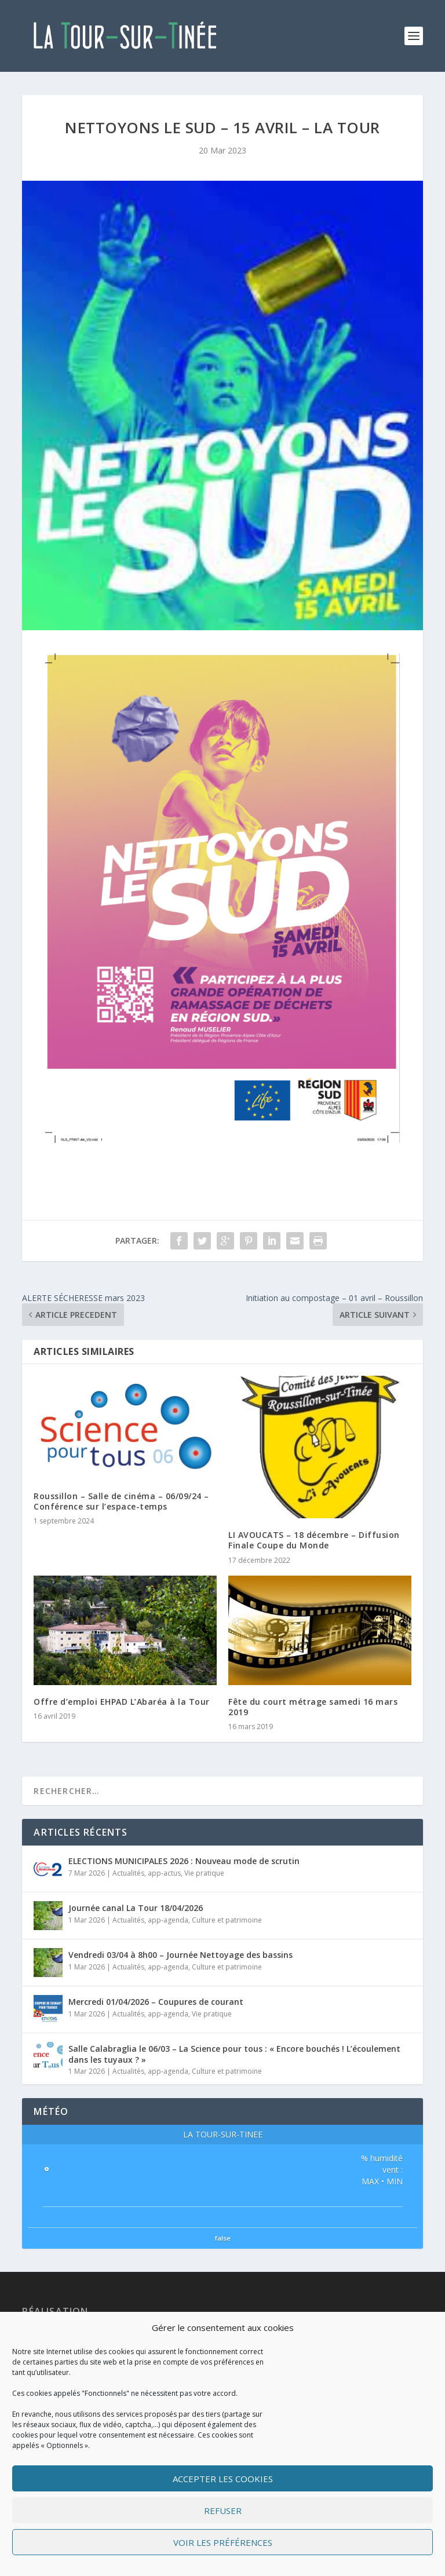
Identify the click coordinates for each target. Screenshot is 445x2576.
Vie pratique (204, 1873)
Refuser (223, 2510)
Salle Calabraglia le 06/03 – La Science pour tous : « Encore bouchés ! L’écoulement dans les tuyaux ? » (234, 2054)
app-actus (164, 1873)
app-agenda (168, 1920)
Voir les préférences (222, 2542)
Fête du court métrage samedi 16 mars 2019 (312, 1707)
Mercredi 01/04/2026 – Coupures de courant (155, 2001)
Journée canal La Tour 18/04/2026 (135, 1907)
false (223, 2238)
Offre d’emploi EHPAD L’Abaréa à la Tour (122, 1701)
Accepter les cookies (223, 2478)
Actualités (128, 1873)
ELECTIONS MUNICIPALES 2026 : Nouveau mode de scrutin (184, 1860)
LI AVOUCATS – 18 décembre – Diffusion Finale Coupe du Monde (314, 1540)
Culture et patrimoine (227, 1920)
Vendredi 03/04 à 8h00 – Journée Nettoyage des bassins (180, 1954)
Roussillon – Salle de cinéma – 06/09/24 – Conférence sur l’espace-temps (121, 1501)
